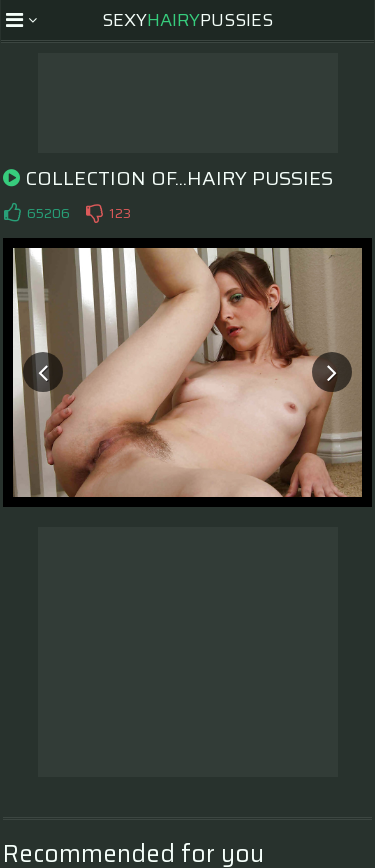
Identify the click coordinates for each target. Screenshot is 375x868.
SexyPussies (187, 20)
